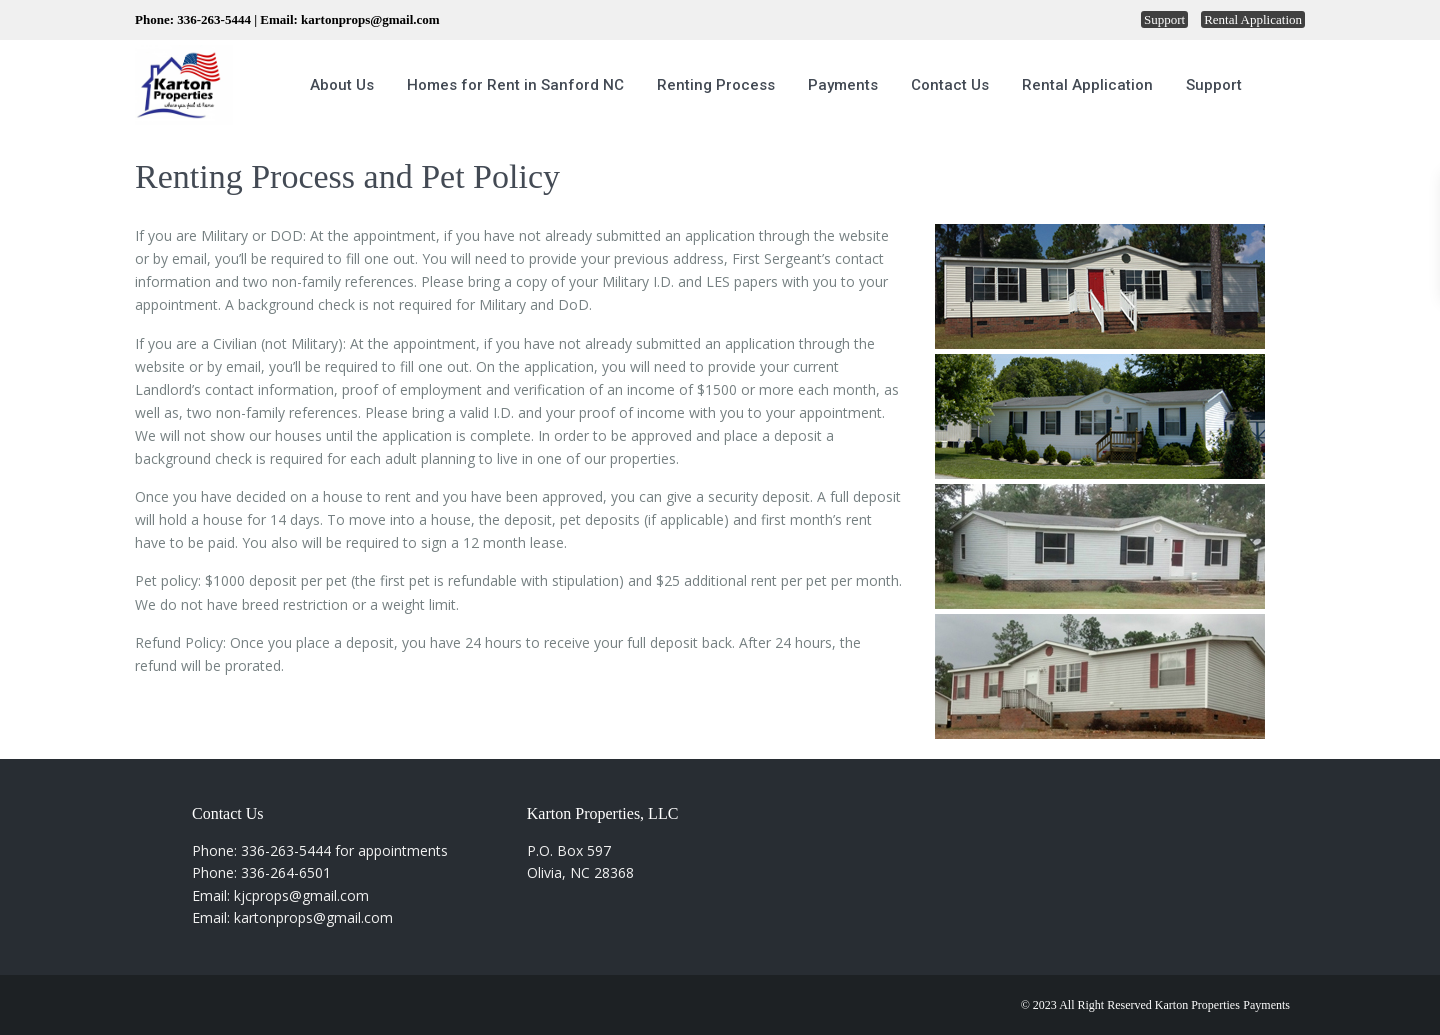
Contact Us (950, 85)
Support (1164, 19)
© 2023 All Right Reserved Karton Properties (1130, 1005)
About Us (342, 85)
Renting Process (716, 85)
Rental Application (1253, 19)
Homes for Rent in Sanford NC (515, 85)
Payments (843, 85)
